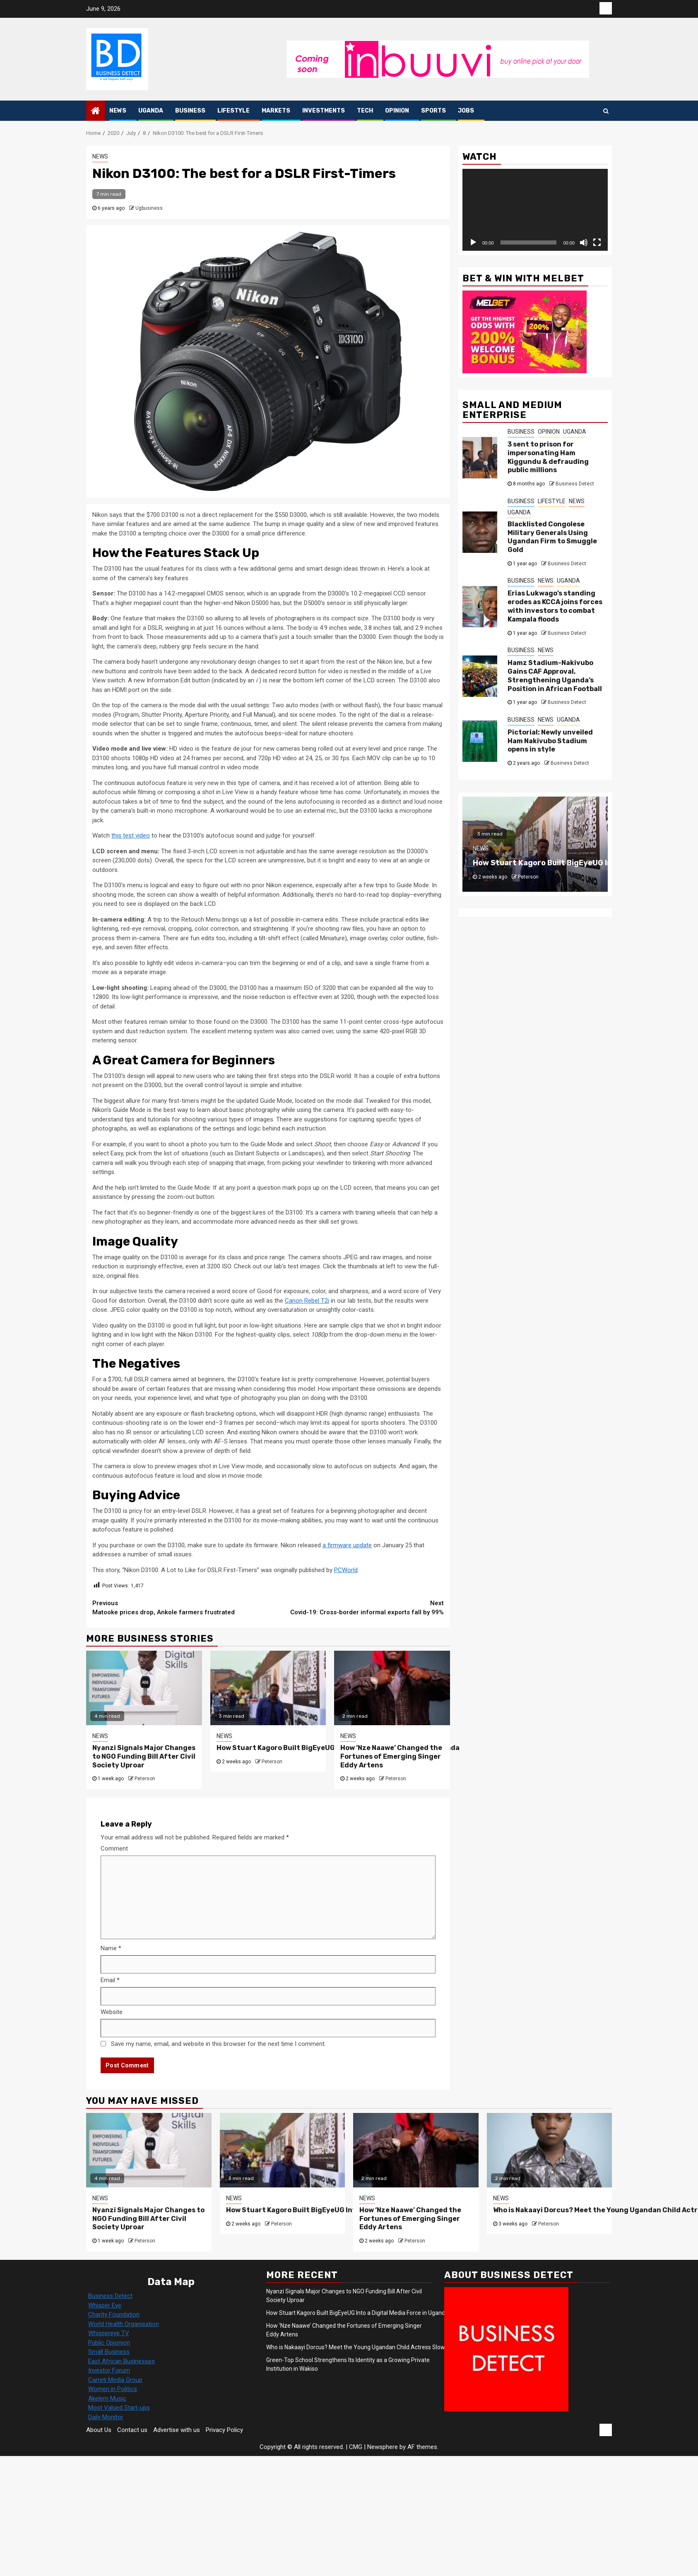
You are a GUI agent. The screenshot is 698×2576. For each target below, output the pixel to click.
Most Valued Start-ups (119, 2407)
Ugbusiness (149, 208)
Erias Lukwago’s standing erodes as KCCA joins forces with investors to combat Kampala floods (555, 606)
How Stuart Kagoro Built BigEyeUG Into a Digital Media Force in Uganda (348, 2210)
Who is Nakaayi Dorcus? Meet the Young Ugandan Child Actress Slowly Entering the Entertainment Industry (405, 2347)
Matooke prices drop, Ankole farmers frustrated (180, 1607)
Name (111, 1948)
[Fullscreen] (597, 242)
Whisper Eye (104, 2305)
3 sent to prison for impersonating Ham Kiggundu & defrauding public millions (548, 457)
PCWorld (346, 1570)
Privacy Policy (224, 2430)
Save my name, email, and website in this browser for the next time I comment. (218, 2044)
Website (112, 2012)
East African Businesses (121, 2361)
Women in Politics (112, 2389)
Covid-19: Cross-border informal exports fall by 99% (356, 1607)
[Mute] (584, 242)
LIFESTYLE (233, 110)
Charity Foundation (114, 2314)
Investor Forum (109, 2370)
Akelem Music (107, 2398)
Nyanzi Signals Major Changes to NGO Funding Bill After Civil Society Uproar (143, 1756)
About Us (98, 2430)
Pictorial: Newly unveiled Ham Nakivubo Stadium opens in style (550, 741)
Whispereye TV (108, 2333)
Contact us (132, 2430)
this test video (130, 835)
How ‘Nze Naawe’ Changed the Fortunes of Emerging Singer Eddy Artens (391, 1756)
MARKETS (276, 110)
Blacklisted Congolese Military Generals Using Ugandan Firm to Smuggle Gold (552, 537)
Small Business (109, 2351)
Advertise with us (176, 2430)
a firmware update (347, 1545)
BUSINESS (190, 110)
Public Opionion (109, 2342)
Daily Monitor (105, 2417)
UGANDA (150, 110)
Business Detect (575, 484)
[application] (535, 209)
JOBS (466, 110)
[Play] (473, 242)
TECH (365, 110)
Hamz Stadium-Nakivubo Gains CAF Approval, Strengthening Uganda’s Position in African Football (555, 675)
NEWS (117, 110)
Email (110, 1980)
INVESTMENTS (323, 110)
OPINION (397, 110)
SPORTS (433, 110)
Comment (114, 1848)
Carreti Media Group (115, 2380)
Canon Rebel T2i (307, 1300)
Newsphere (382, 2447)
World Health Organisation (123, 2324)
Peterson (145, 1778)
